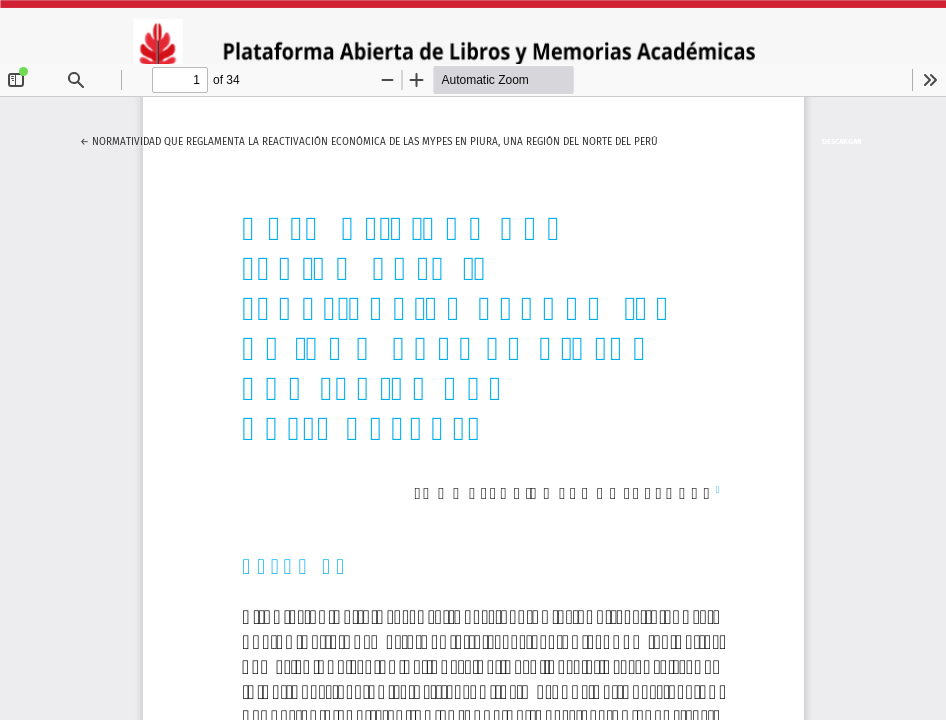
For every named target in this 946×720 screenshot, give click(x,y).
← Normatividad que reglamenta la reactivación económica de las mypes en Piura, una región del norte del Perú (369, 139)
